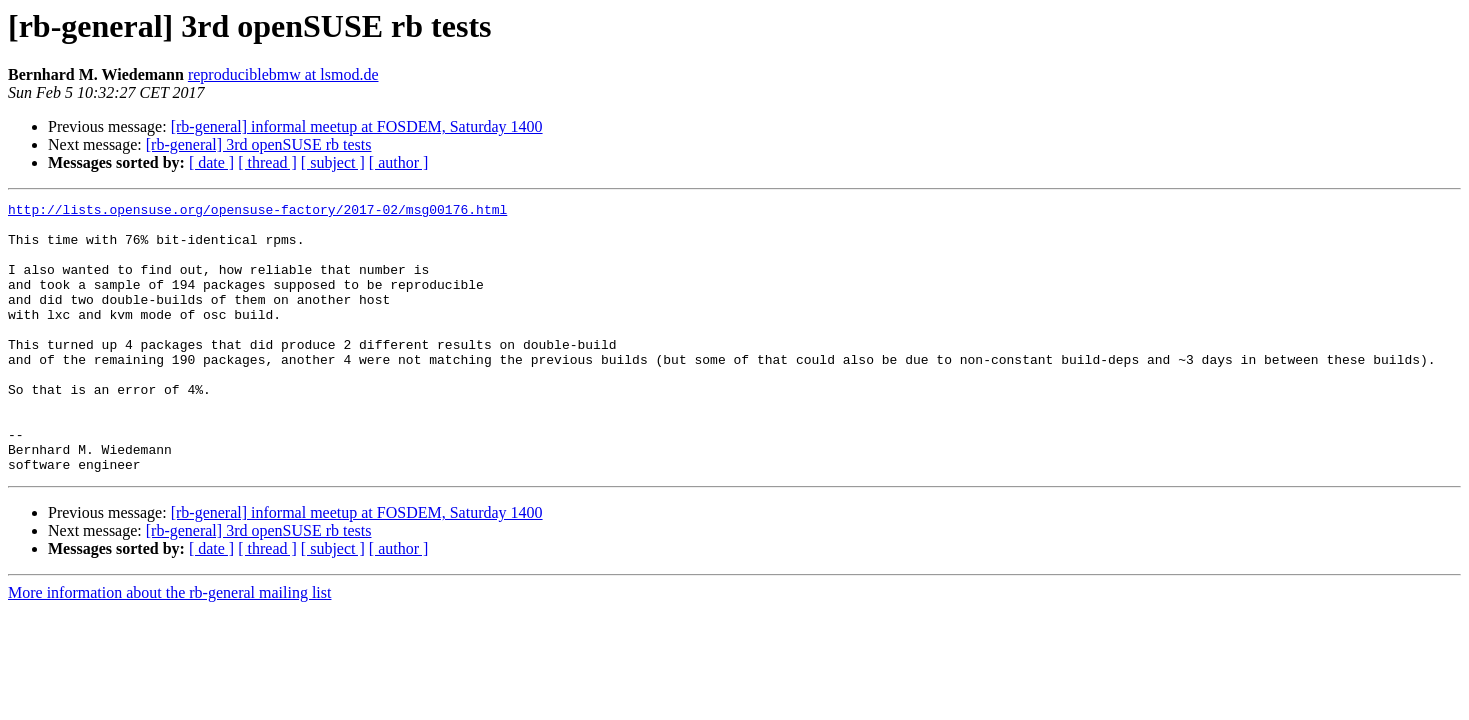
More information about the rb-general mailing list (169, 646)
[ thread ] (267, 162)
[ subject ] (333, 162)
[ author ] (399, 162)
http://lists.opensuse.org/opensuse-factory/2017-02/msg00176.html (257, 212)
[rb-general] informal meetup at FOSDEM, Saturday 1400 (357, 126)
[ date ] (211, 162)
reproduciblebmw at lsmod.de (283, 74)
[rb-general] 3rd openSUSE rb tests (259, 144)
